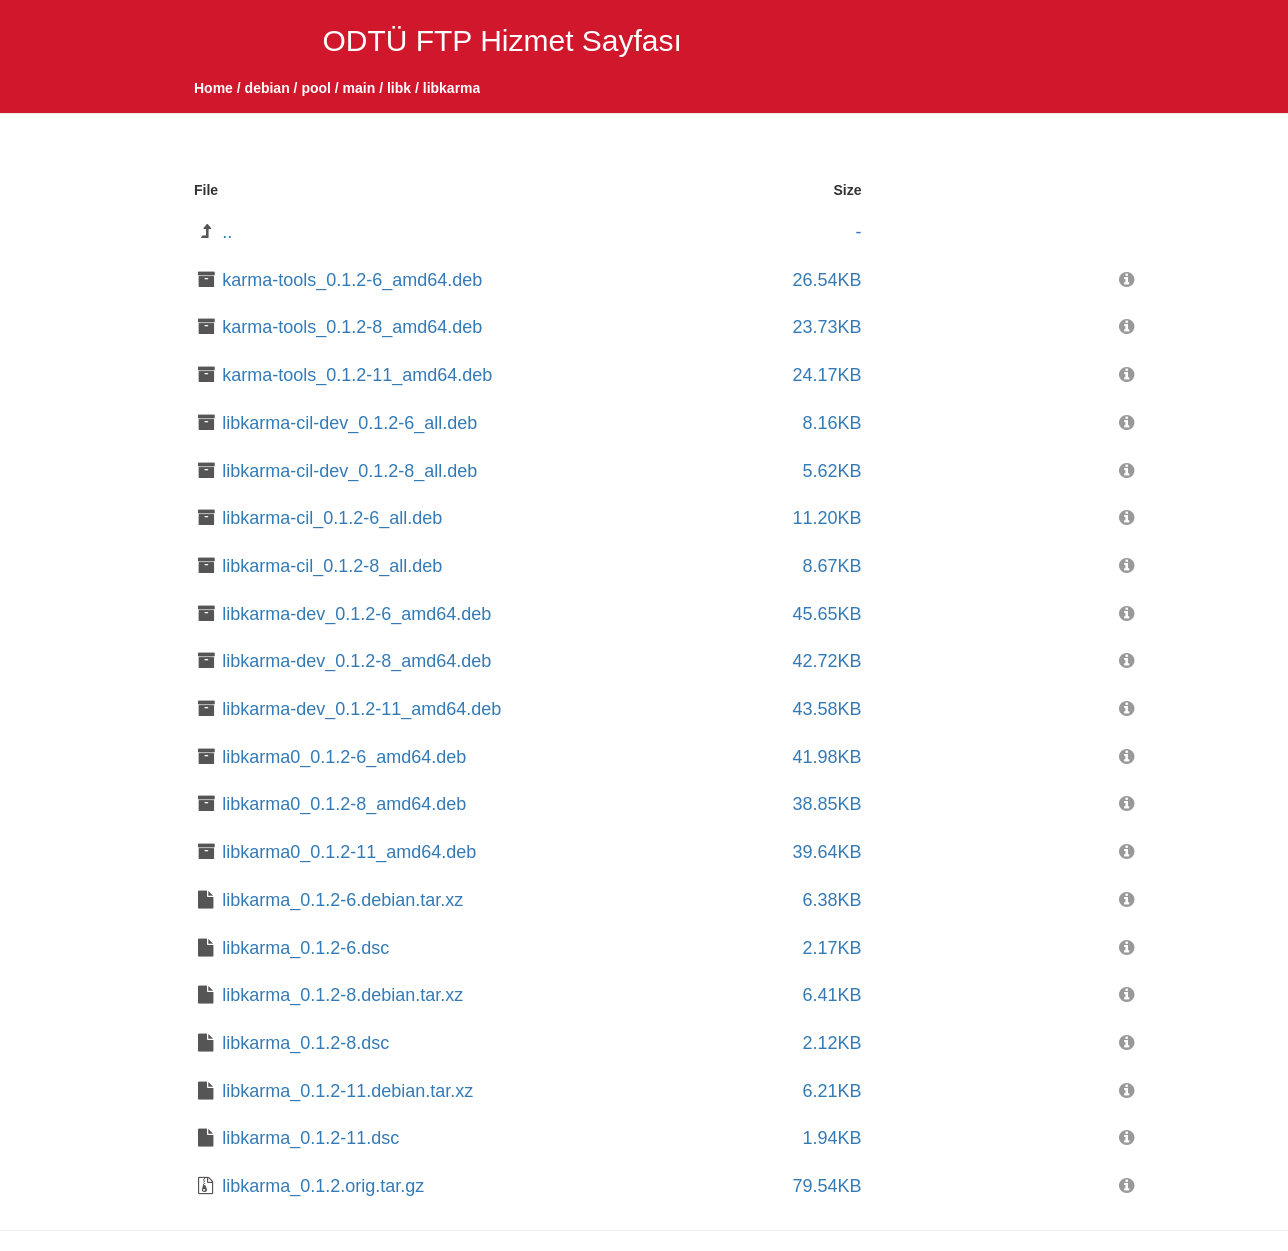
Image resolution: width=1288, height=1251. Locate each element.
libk (399, 88)
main (359, 88)
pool (316, 88)
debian (267, 88)
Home (213, 88)
